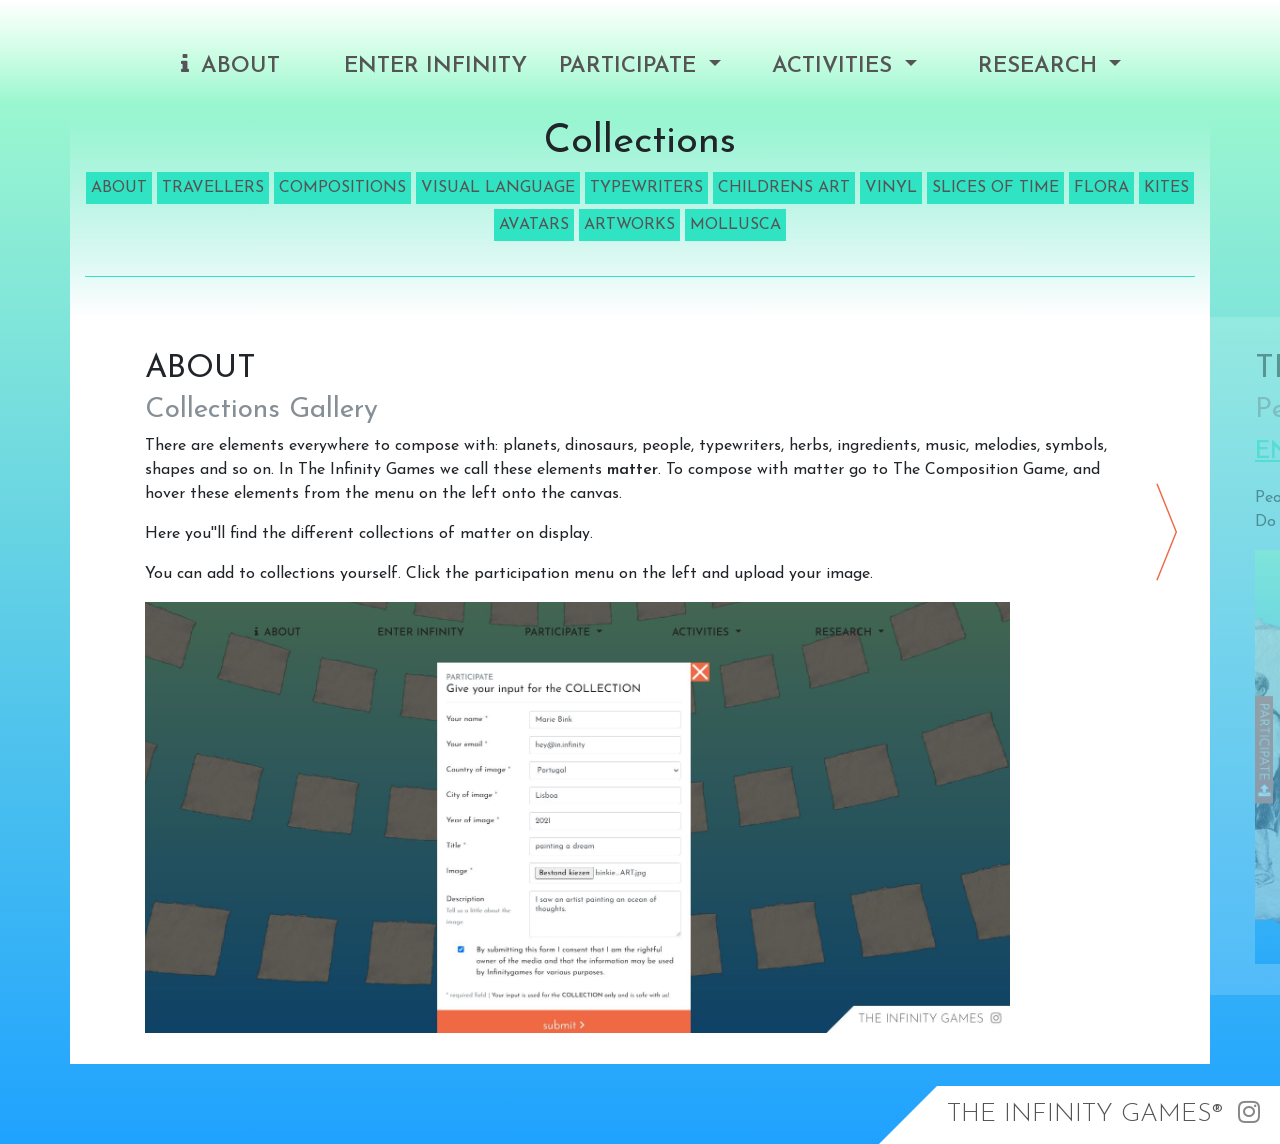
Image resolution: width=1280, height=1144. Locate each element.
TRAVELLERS (213, 188)
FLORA (1101, 188)
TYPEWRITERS (646, 188)
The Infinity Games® (1085, 1114)
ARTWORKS (629, 225)
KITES (1166, 188)
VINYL (891, 188)
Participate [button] (631, 66)
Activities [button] (835, 66)
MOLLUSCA (735, 225)
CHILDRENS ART (784, 188)
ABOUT (119, 188)
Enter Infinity (435, 66)
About (230, 65)
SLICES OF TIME (995, 188)
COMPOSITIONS (342, 188)
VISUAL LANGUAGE (498, 188)
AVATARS (534, 225)
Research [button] (1041, 66)
